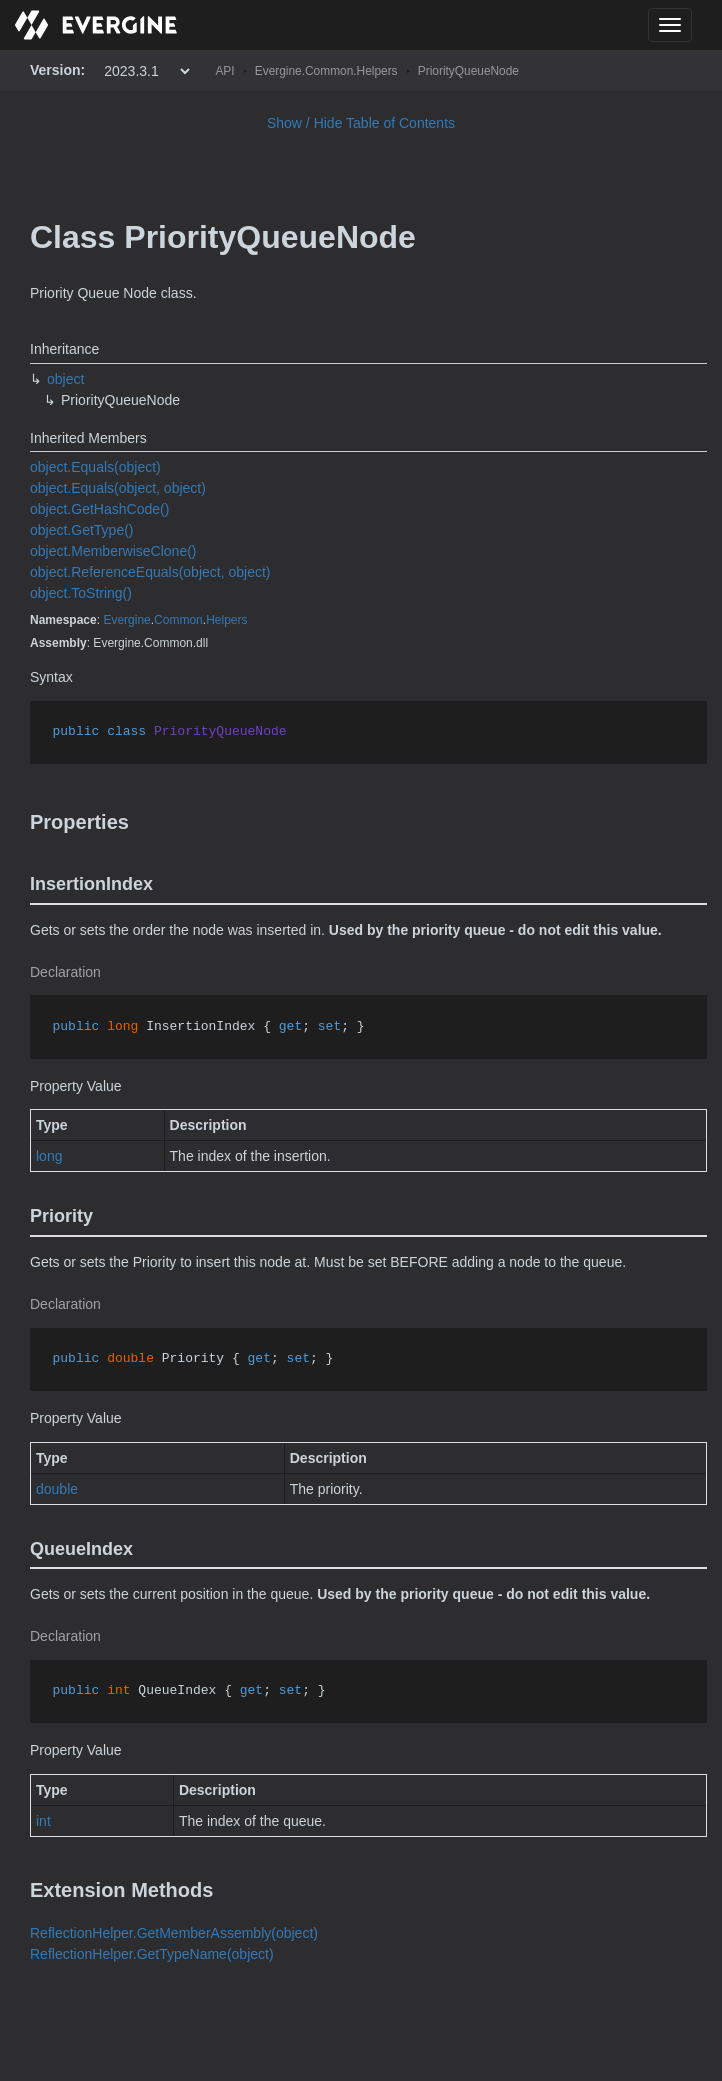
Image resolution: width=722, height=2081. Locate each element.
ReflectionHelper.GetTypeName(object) (152, 1954)
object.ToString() (81, 593)
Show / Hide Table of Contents (361, 123)
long (49, 1156)
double (57, 1489)
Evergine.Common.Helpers (326, 71)
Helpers (226, 620)
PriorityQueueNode (468, 71)
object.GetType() (82, 530)
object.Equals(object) (95, 467)
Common (178, 620)
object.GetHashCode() (99, 509)
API (224, 71)
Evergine (126, 620)
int (43, 1821)
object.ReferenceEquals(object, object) (150, 572)
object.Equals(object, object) (118, 488)
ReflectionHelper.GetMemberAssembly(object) (174, 1933)
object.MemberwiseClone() (113, 551)
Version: (57, 70)
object (65, 379)
